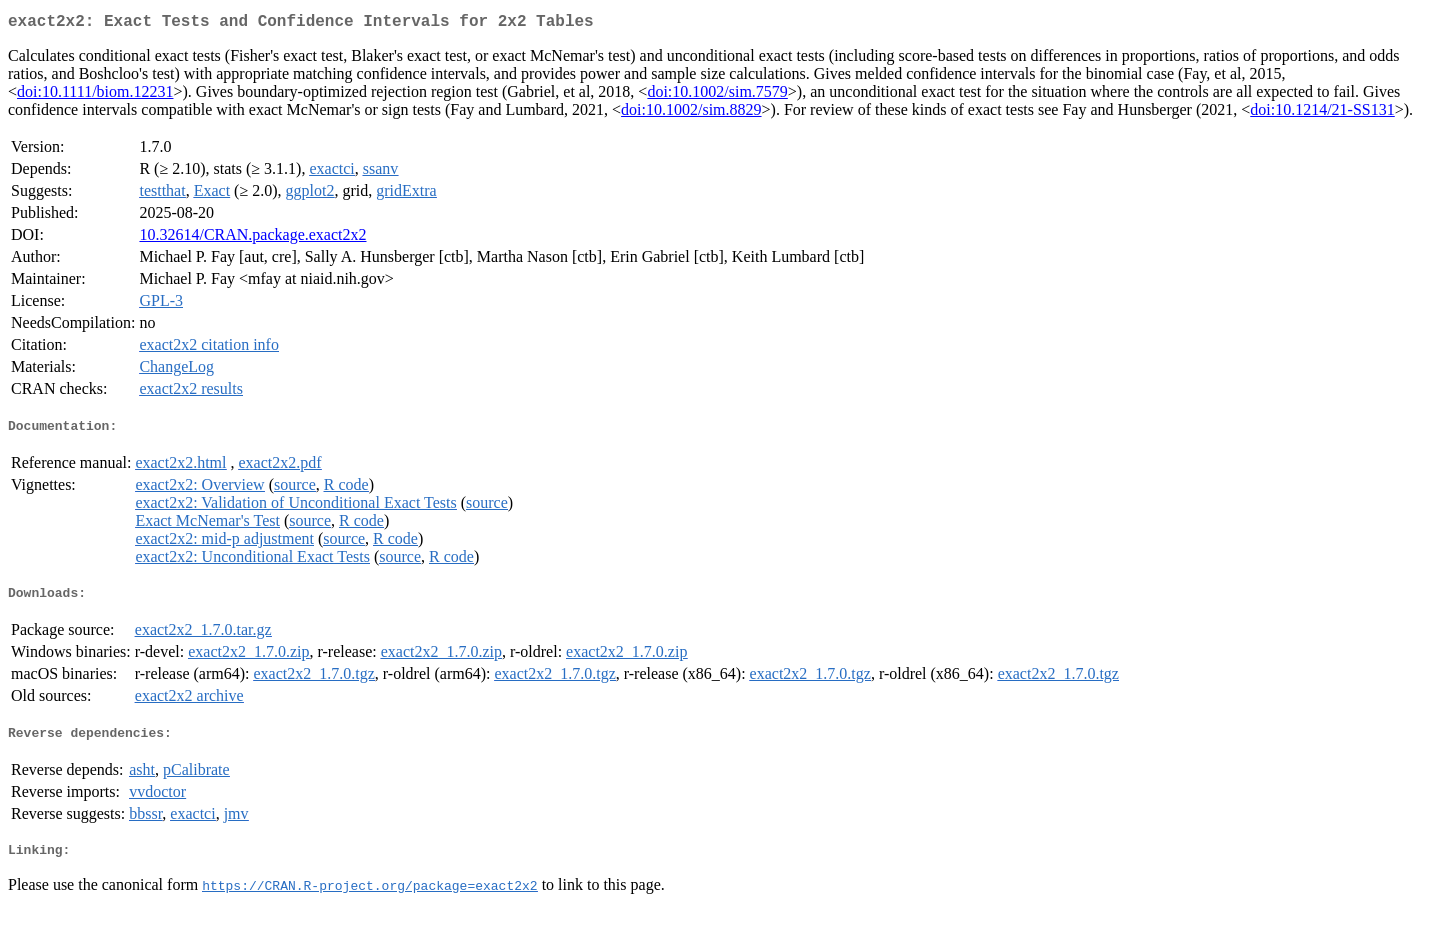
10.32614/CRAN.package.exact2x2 (252, 238)
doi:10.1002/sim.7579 (717, 95)
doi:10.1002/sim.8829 (691, 113)
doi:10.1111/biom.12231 (95, 95)
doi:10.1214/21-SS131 (1322, 113)
